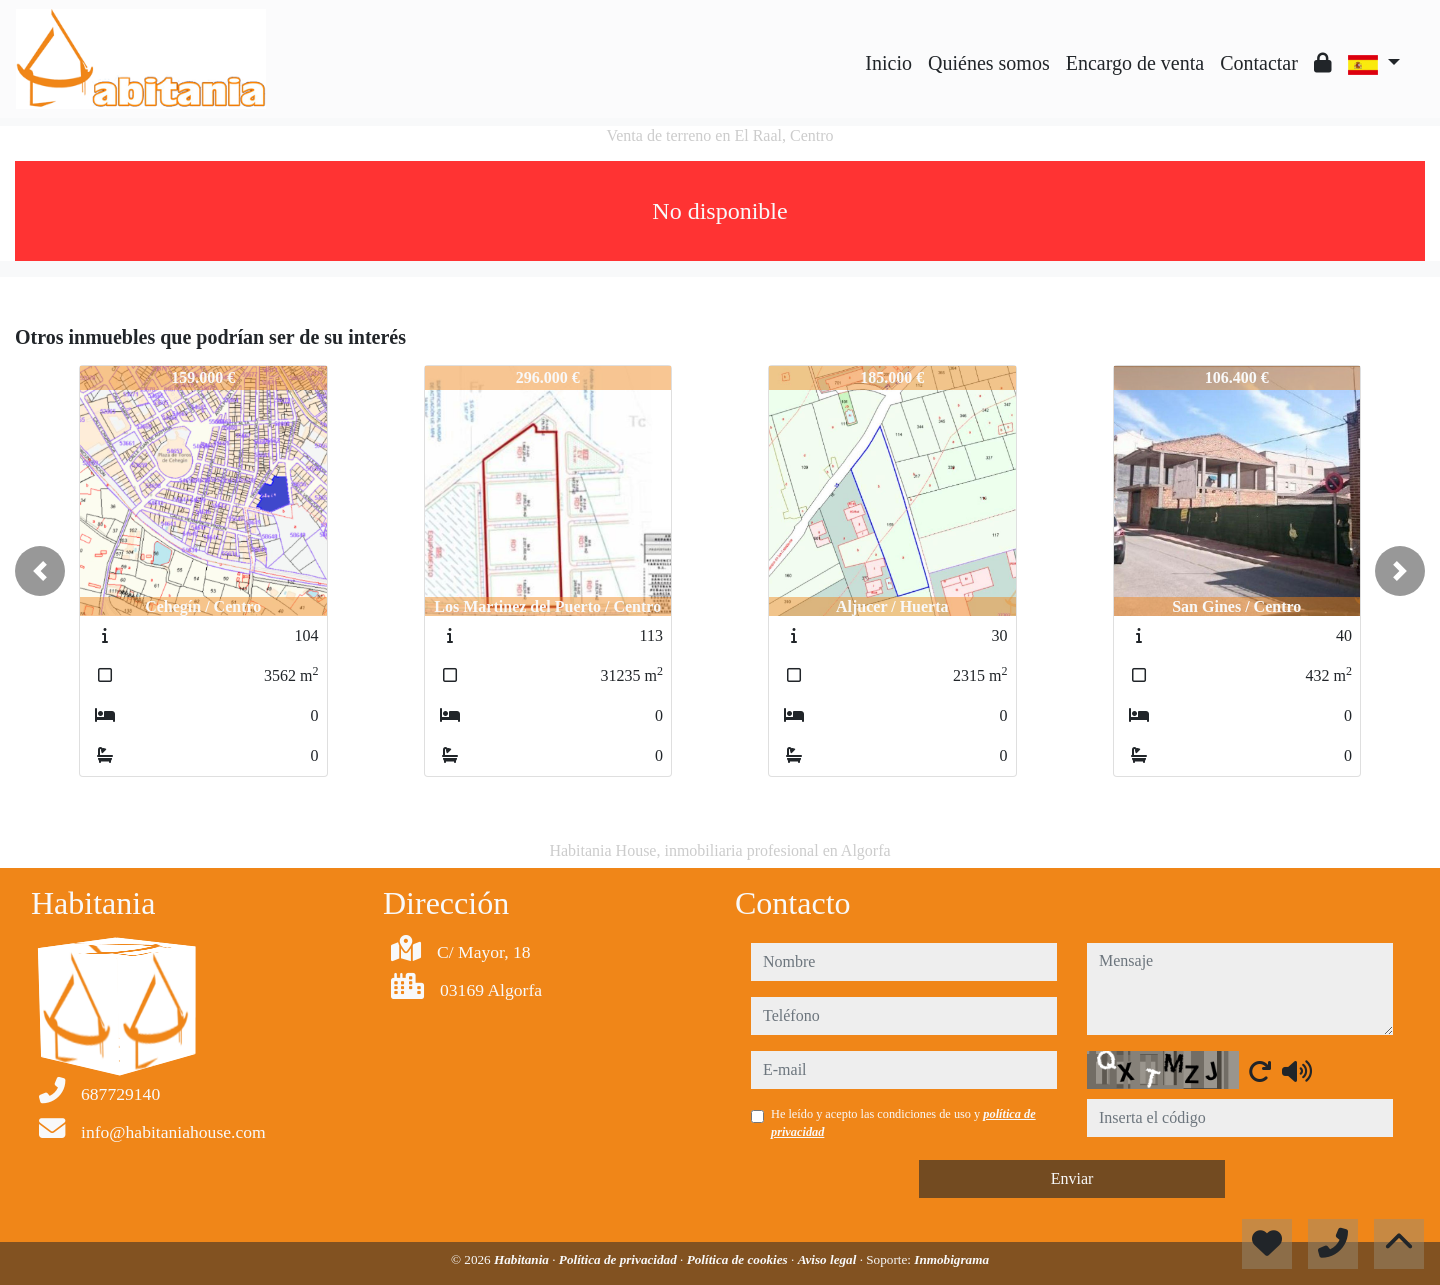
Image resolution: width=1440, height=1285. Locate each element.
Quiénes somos (989, 63)
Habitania (523, 1259)
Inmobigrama (951, 1259)
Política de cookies (739, 1259)
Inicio (888, 63)
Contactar (1259, 63)
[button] (40, 571)
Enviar (1072, 1178)
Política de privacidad (619, 1259)
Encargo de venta (1135, 63)
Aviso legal (829, 1259)
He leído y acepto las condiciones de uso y (903, 1123)
